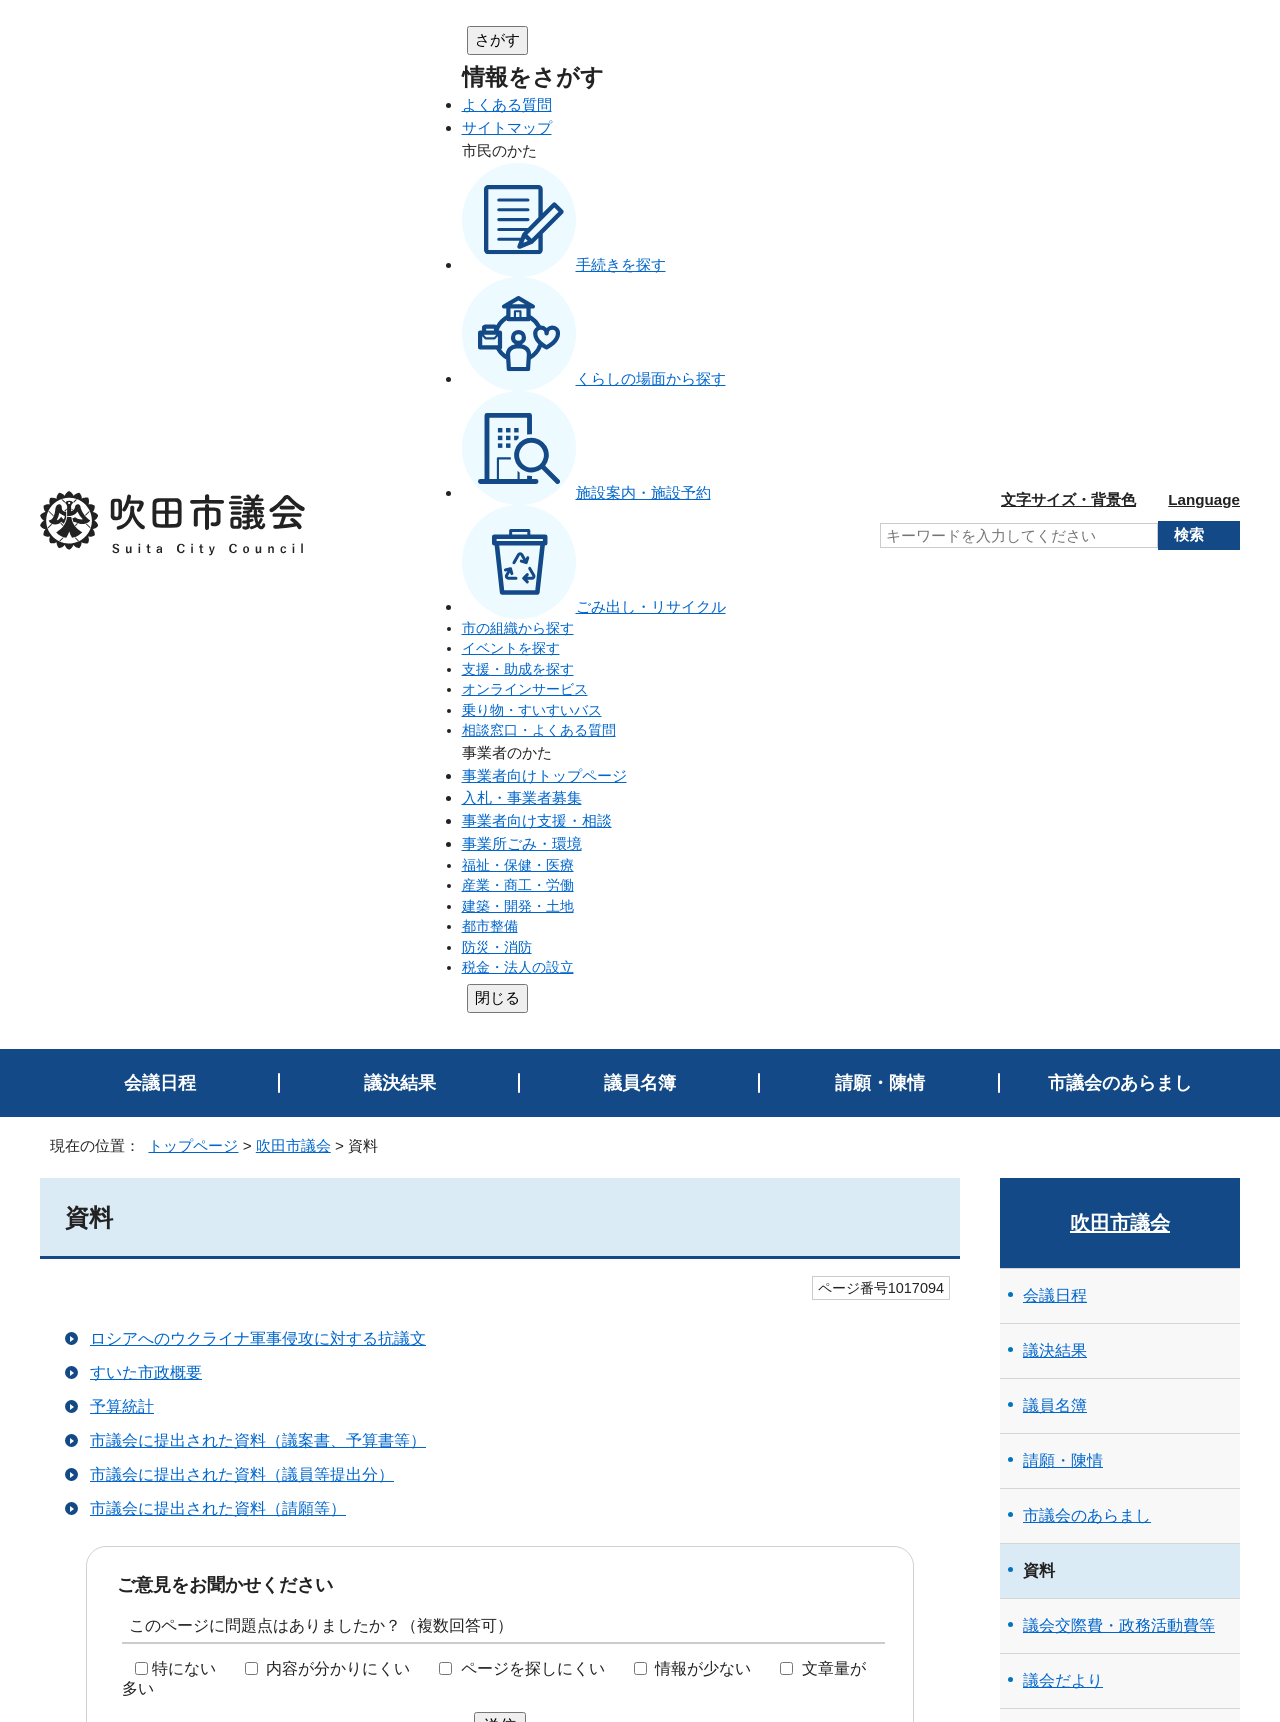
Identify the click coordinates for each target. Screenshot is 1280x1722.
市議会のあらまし (1120, 162)
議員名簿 (640, 162)
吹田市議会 (293, 224)
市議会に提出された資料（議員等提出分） (242, 553)
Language (1204, 38)
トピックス (1063, 1254)
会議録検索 (1071, 1089)
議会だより (1063, 759)
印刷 (1201, 1345)
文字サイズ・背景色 (1068, 38)
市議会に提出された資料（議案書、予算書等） (258, 519)
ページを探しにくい (533, 747)
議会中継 (1063, 1034)
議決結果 (400, 162)
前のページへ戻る (1165, 1384)
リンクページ (1071, 1199)
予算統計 (122, 485)
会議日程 (160, 162)
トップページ (193, 224)
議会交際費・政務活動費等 (1119, 704)
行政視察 (1055, 924)
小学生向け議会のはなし (1111, 869)
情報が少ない (703, 747)
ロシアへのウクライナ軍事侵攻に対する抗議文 (258, 417)
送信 (500, 804)
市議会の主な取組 (1087, 979)
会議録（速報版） (1087, 1144)
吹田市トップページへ (1160, 1543)
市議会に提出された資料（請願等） (218, 587)
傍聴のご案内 (1071, 814)
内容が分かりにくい (338, 747)
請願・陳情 (880, 162)
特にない (184, 747)
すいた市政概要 (146, 451)
